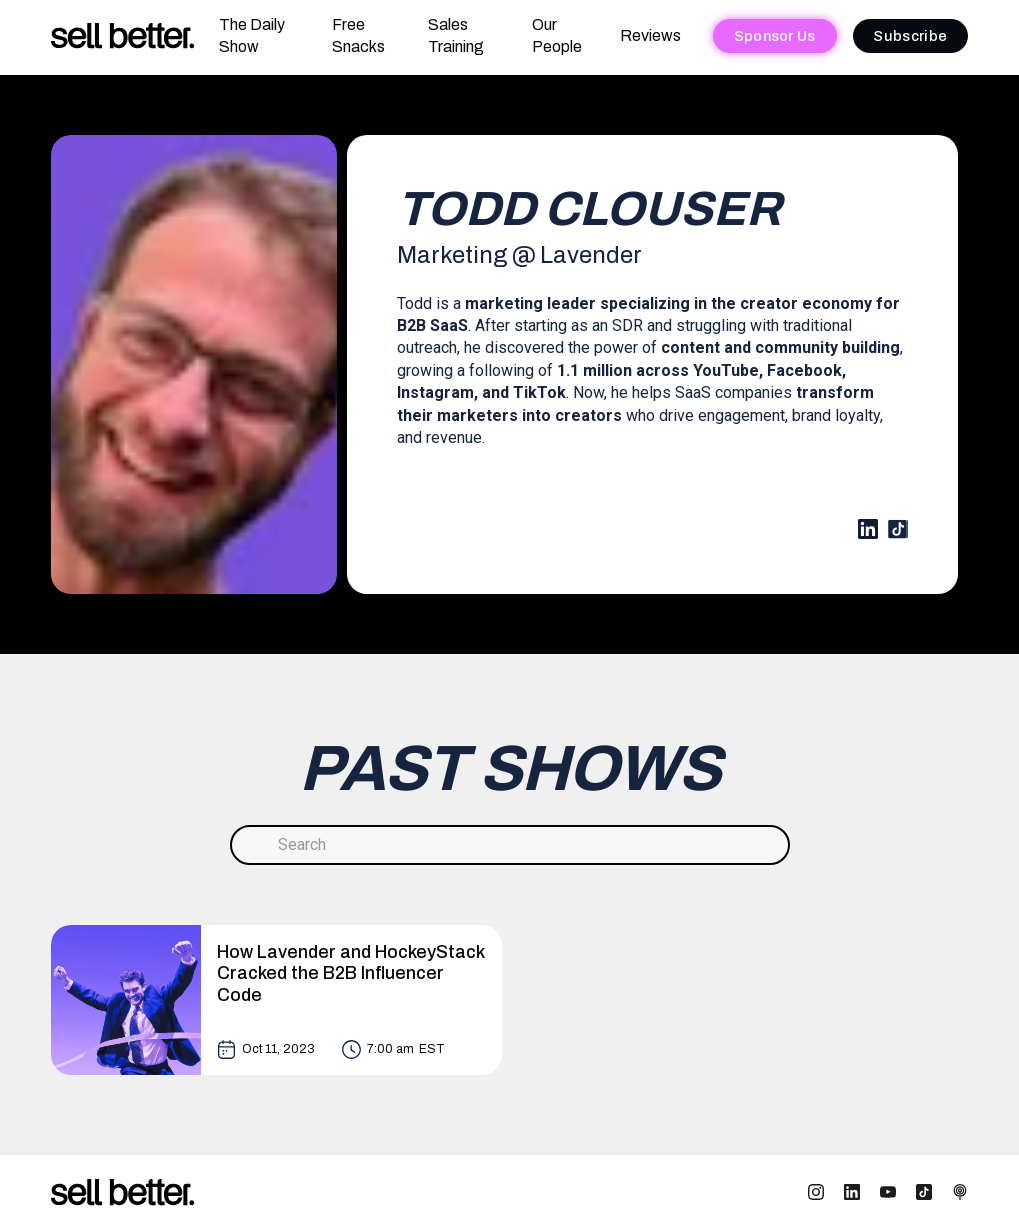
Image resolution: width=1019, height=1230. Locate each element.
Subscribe (910, 36)
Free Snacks (358, 35)
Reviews (650, 35)
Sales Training (456, 35)
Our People (557, 35)
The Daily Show (252, 35)
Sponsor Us (775, 36)
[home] (123, 36)
